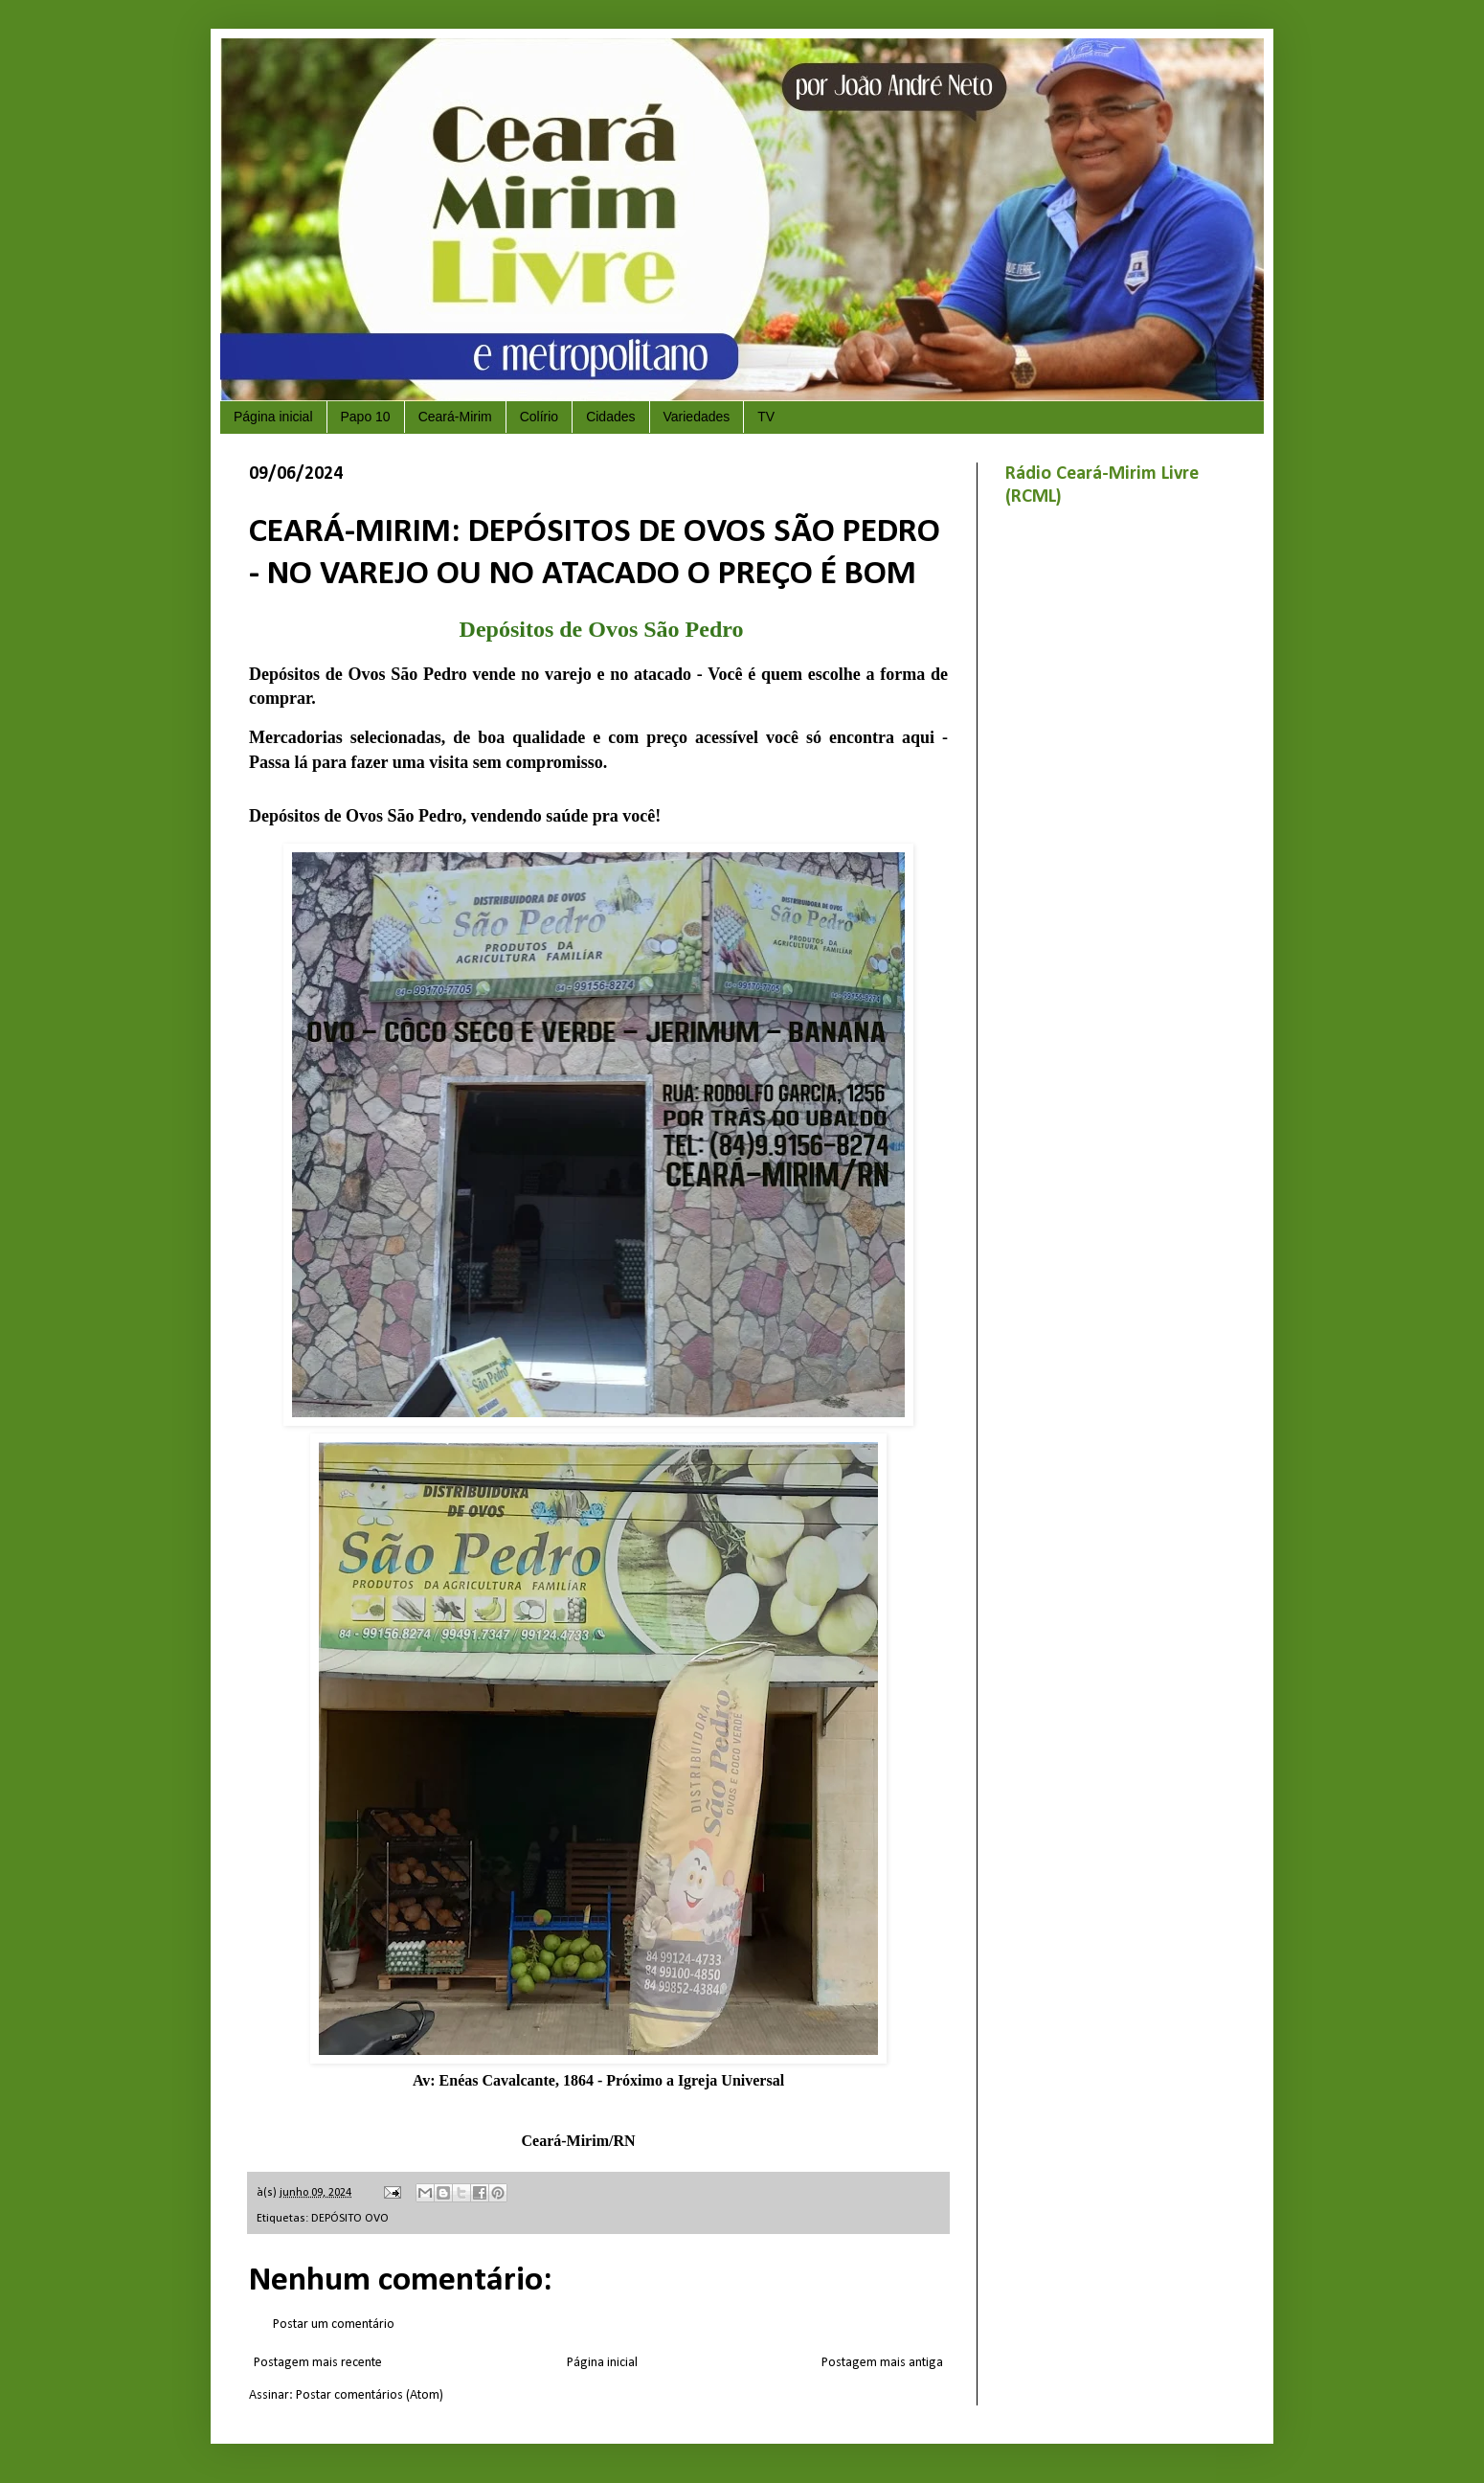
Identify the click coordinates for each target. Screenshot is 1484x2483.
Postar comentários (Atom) (369, 2395)
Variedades (697, 416)
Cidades (610, 416)
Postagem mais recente (318, 2363)
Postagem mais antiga (882, 2363)
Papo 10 (366, 416)
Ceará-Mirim (455, 416)
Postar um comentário (333, 2324)
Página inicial (273, 416)
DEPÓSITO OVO (350, 2218)
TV (766, 416)
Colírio (539, 416)
